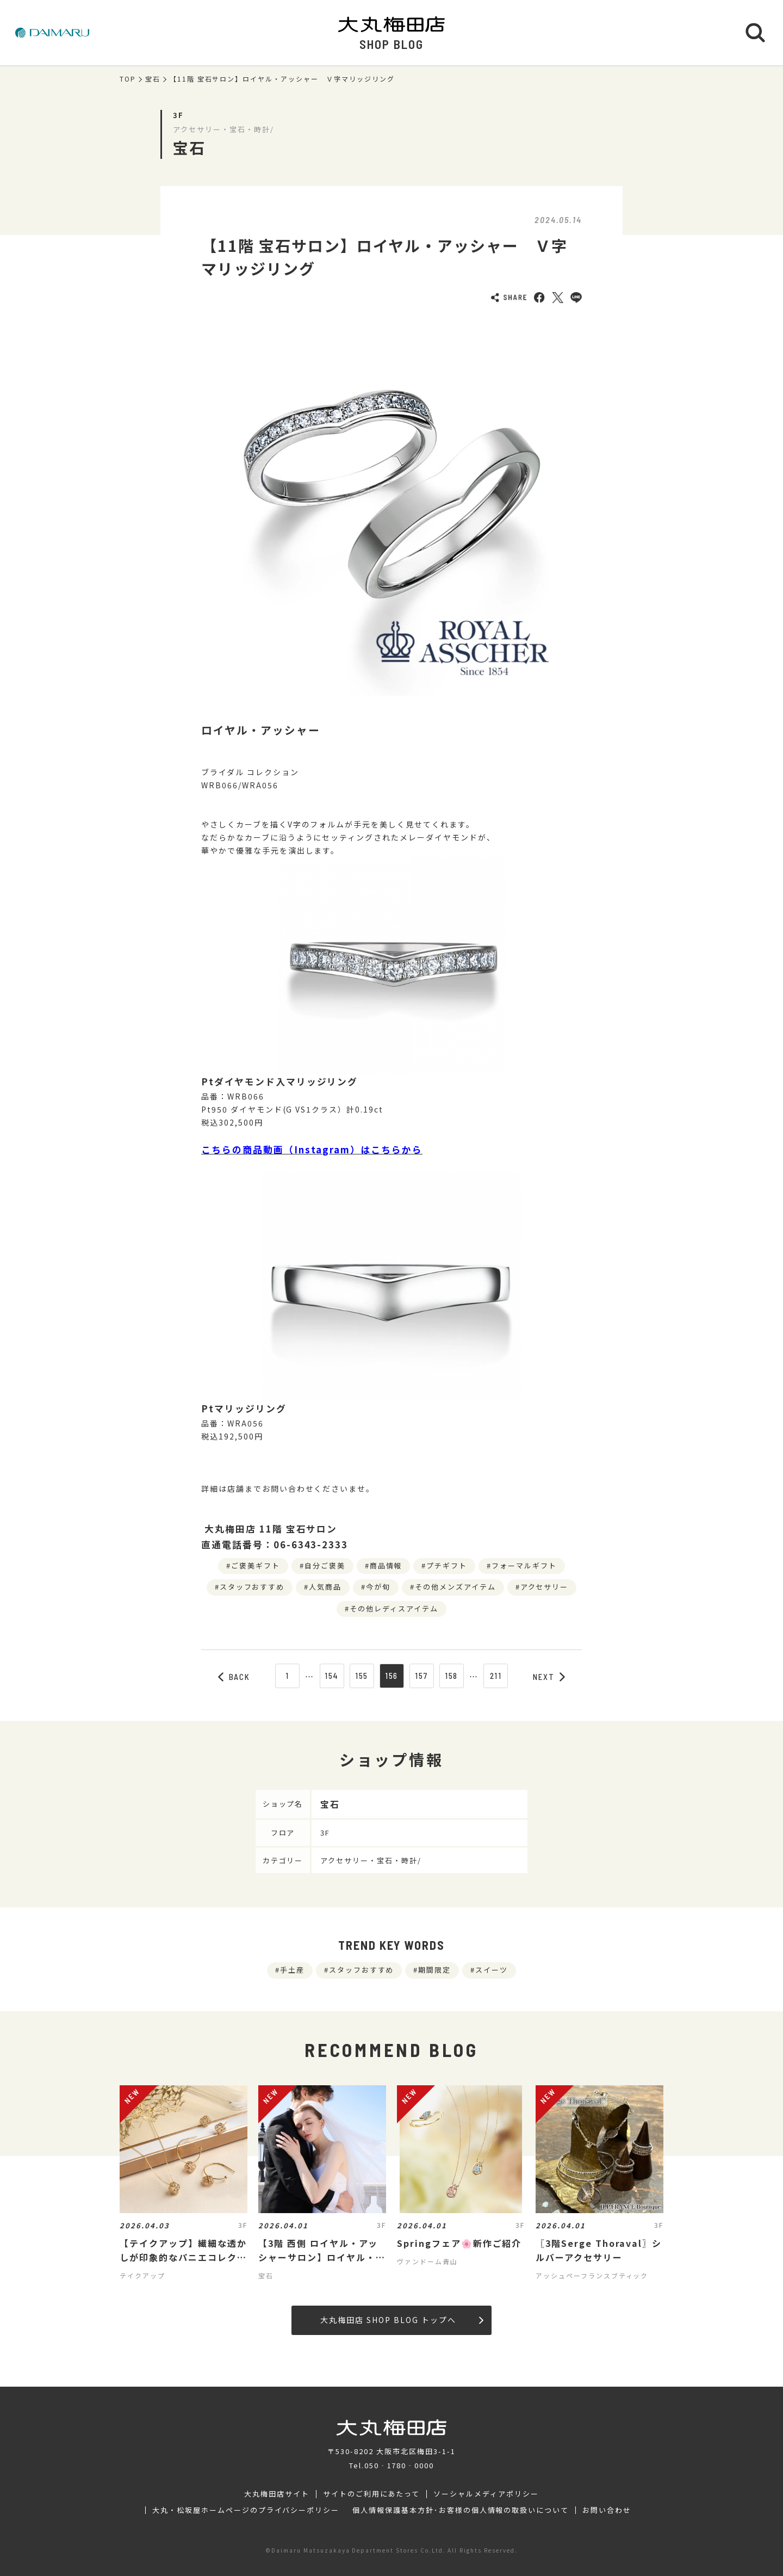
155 (362, 1676)
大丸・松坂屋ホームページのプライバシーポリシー (245, 2510)
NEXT (549, 1677)
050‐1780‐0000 (399, 2465)
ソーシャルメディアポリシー (485, 2494)
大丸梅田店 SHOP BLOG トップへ (401, 2319)
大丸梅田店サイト (276, 2494)
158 (451, 1676)
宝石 (152, 79)
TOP (128, 79)
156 (392, 1676)
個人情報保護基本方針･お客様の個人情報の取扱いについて (460, 2510)
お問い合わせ (606, 2510)
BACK (234, 1677)
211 (496, 1676)
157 (421, 1676)
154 (332, 1676)
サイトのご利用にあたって (371, 2494)
